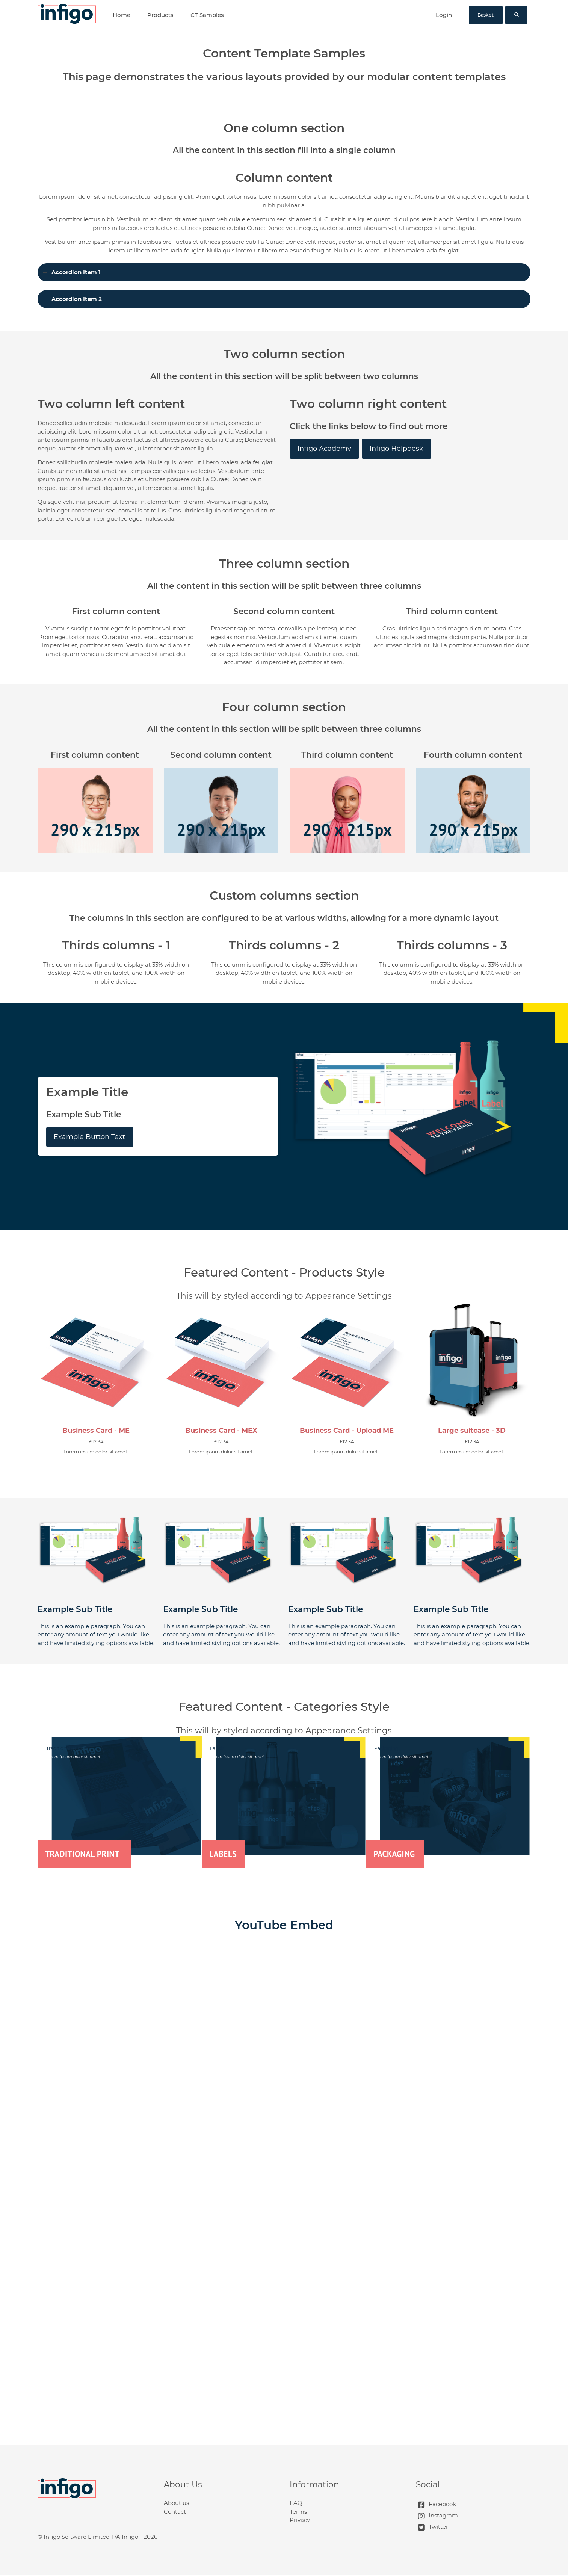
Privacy (300, 2519)
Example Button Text (89, 1137)
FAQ (296, 2503)
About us (176, 2503)
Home (121, 14)
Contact (175, 2511)
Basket (485, 15)
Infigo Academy (324, 448)
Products (160, 14)
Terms (298, 2511)
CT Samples (207, 14)
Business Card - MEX (221, 1430)
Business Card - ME (96, 1430)
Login (444, 14)
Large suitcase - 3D (472, 1430)
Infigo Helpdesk (396, 448)
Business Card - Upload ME (347, 1430)
